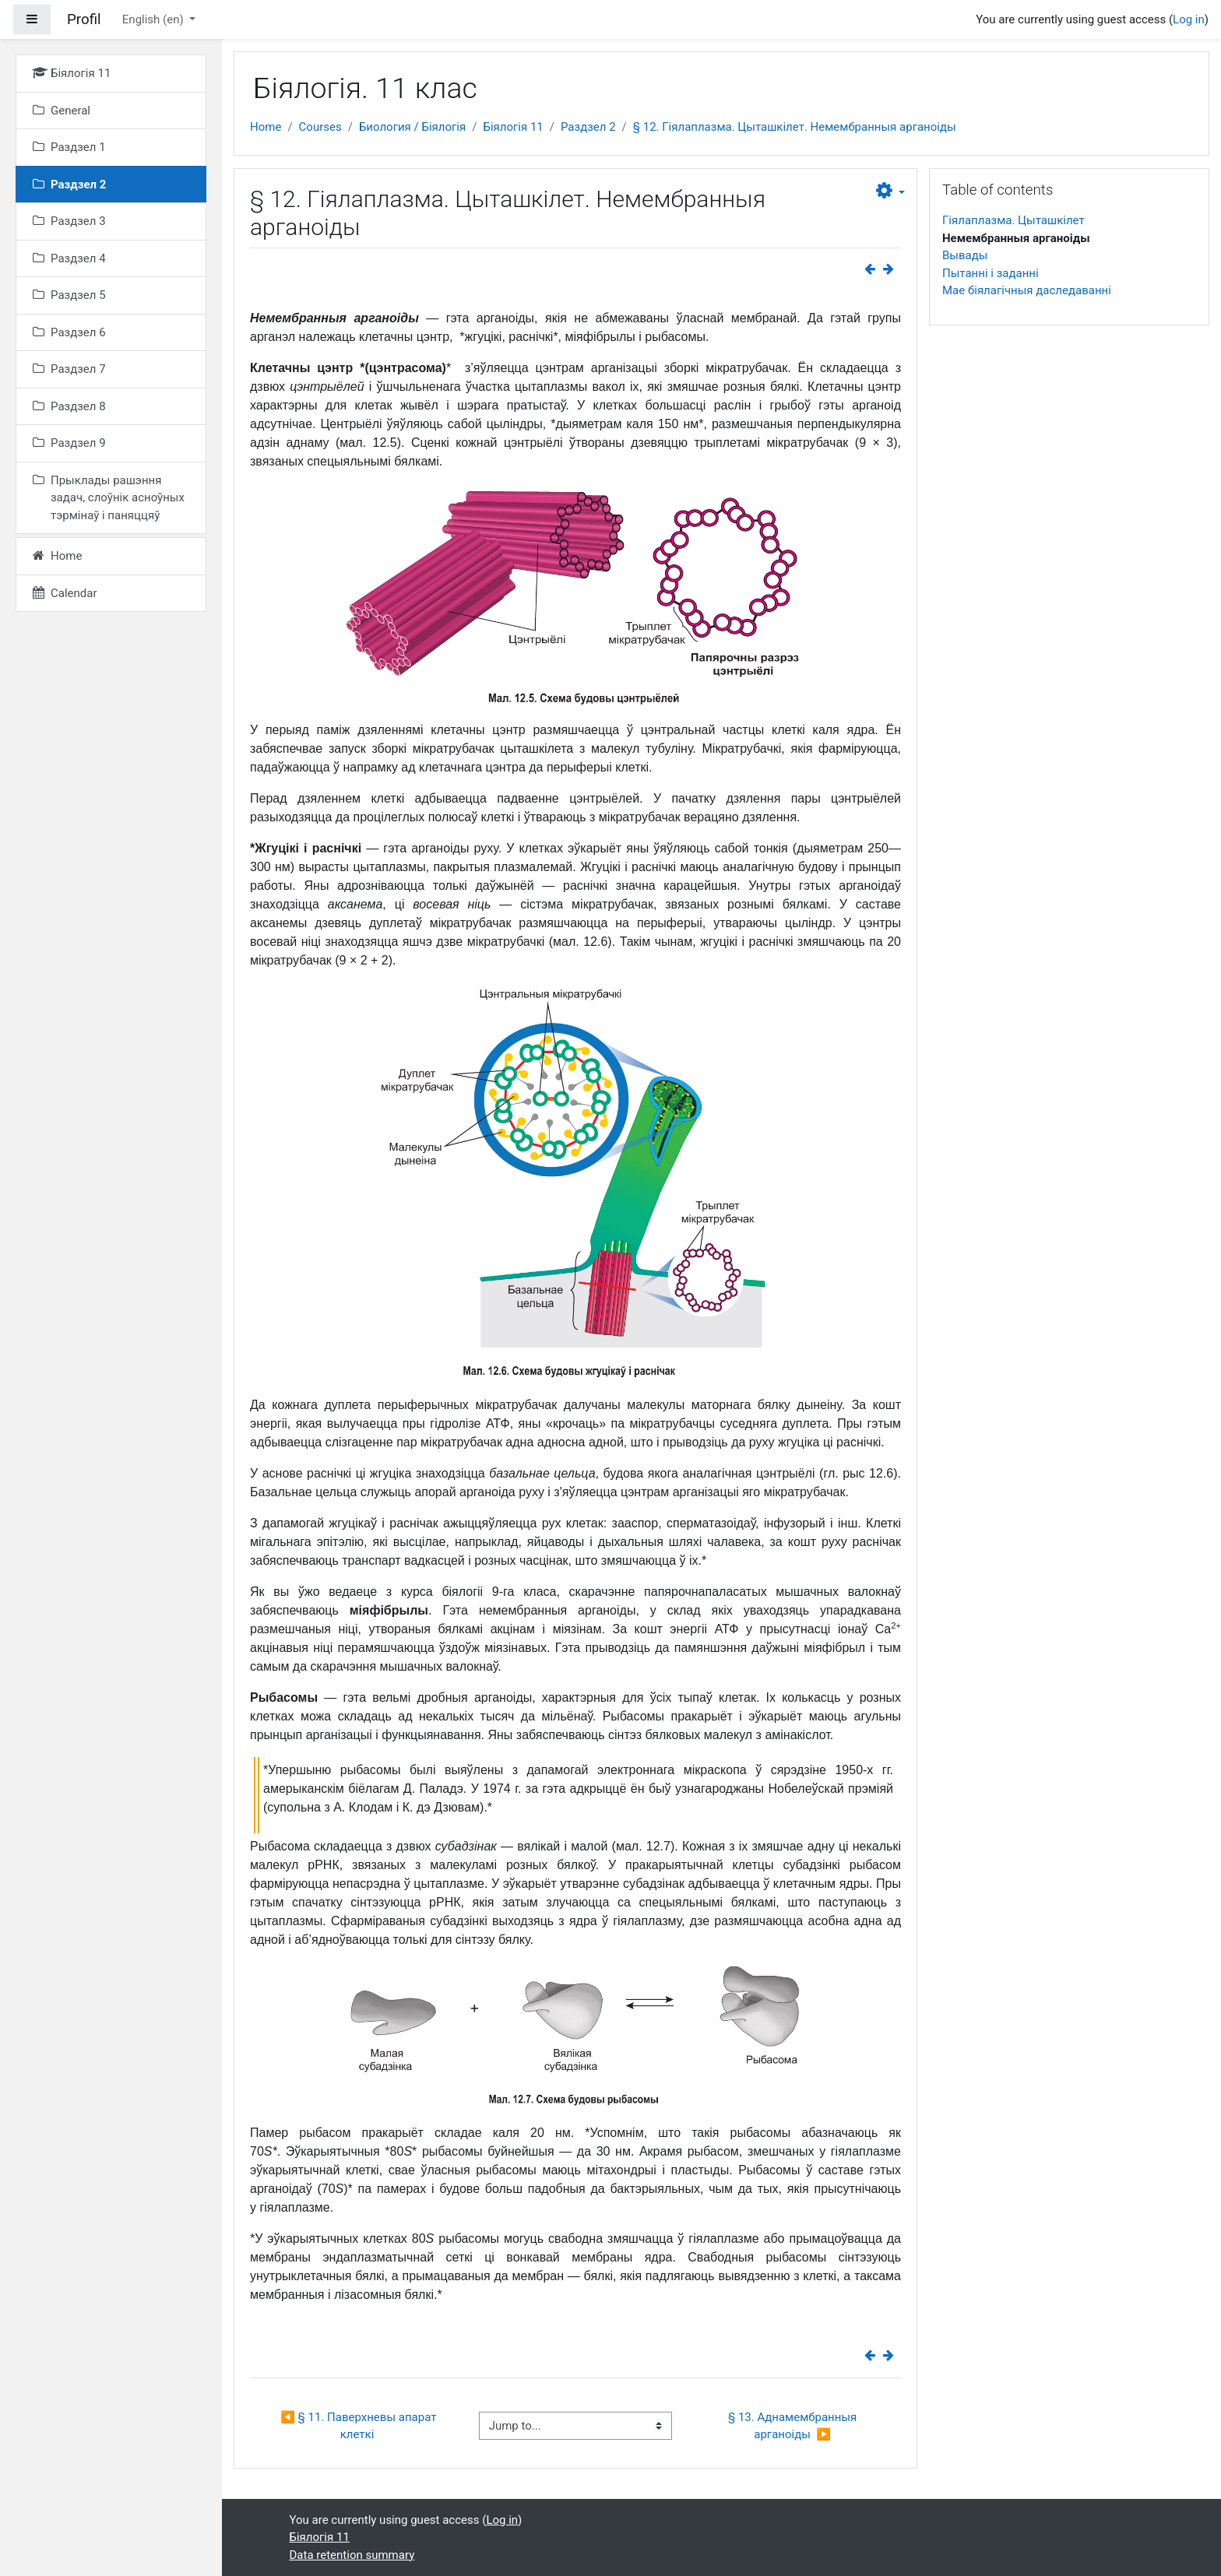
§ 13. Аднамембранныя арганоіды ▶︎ (794, 2426)
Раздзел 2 (588, 127)
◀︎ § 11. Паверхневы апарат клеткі (359, 2426)
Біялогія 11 (513, 127)
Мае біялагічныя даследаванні (1026, 290)
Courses (320, 127)
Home (265, 127)
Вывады (964, 255)
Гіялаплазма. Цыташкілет (1013, 220)
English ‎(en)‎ (154, 19)
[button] (890, 191)
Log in (1189, 19)
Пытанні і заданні (990, 273)
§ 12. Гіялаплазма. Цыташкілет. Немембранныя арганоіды (794, 127)
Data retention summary (352, 2555)
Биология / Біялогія (412, 127)
